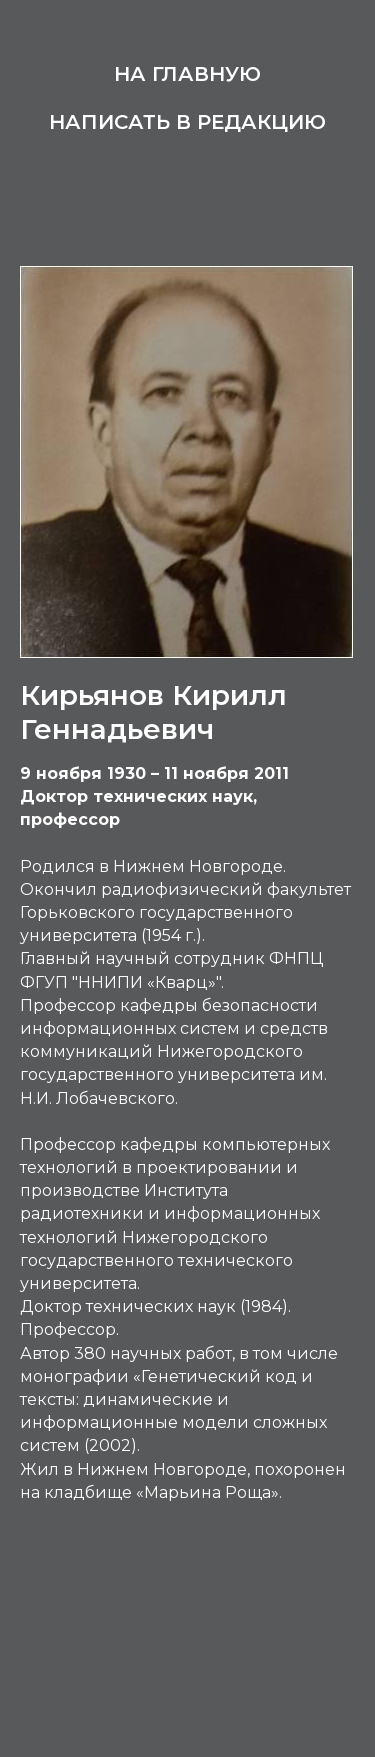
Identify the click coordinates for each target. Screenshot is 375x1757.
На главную (187, 74)
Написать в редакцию (187, 122)
